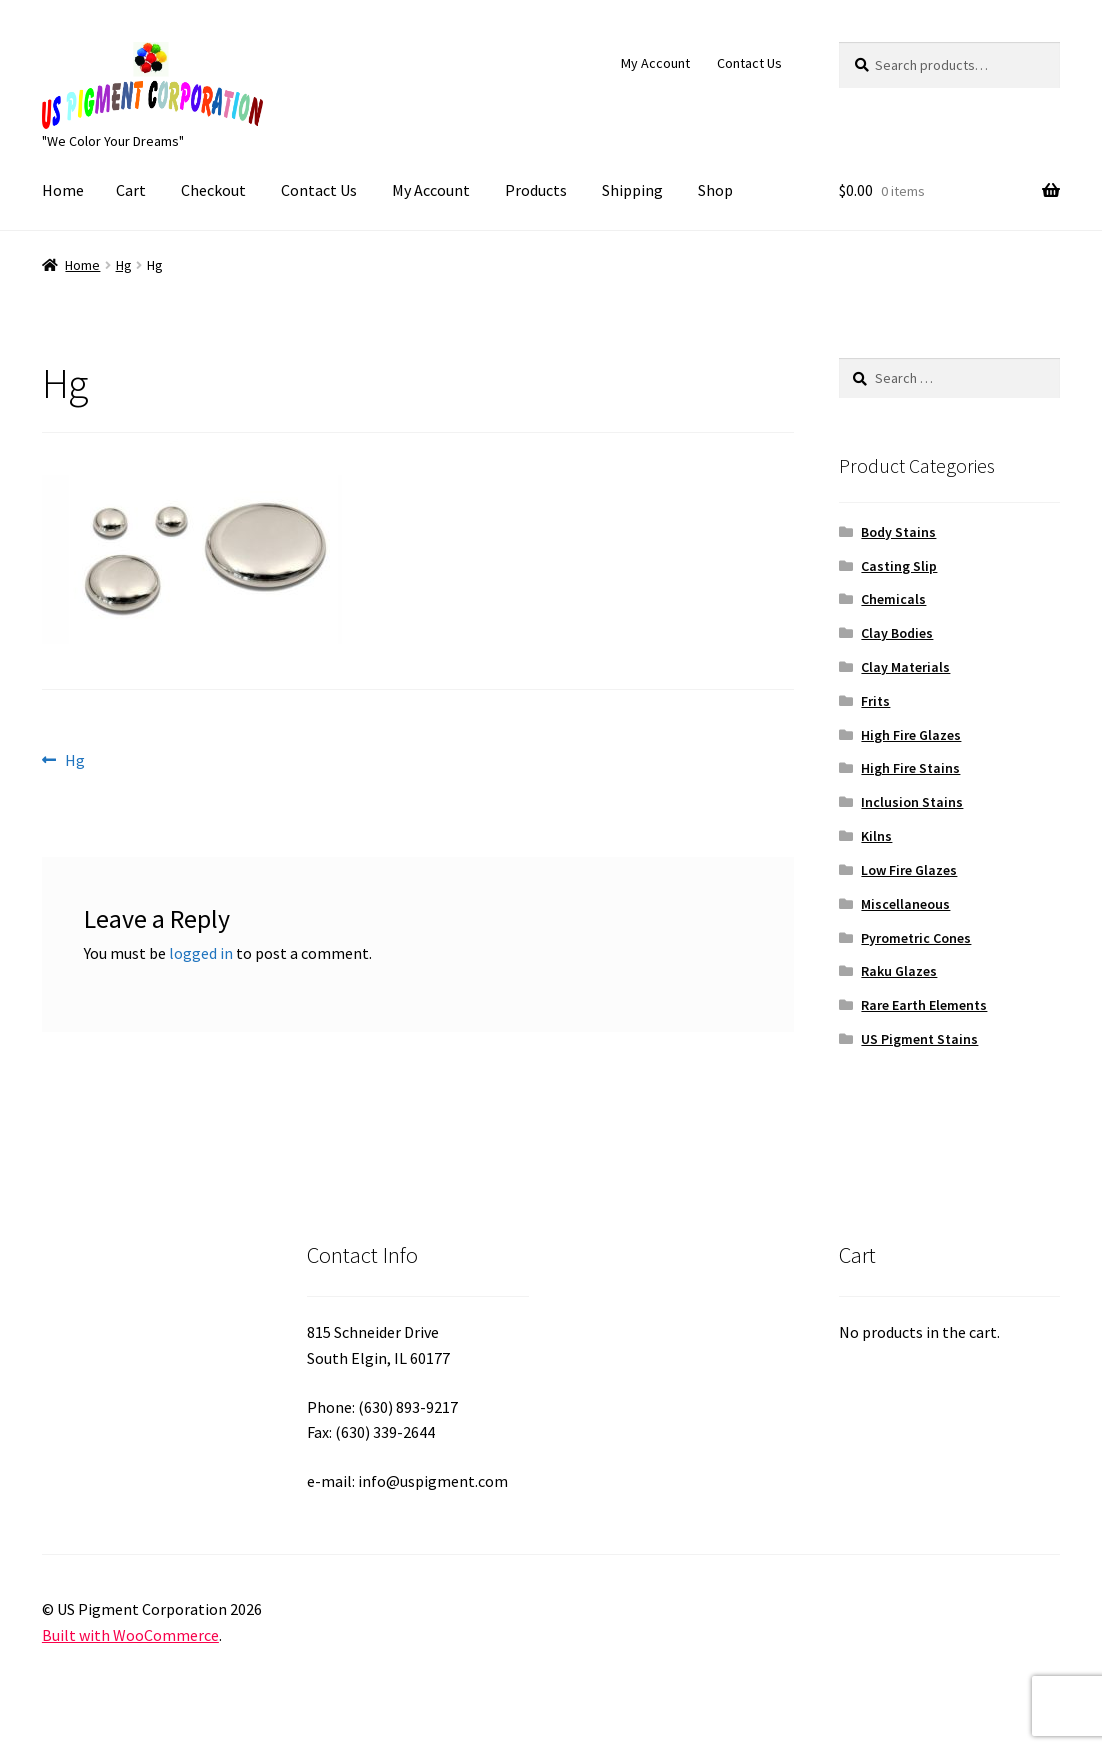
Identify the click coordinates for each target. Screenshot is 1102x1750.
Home (63, 190)
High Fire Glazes (911, 735)
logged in (201, 953)
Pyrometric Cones (916, 938)
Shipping (632, 190)
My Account (655, 63)
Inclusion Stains (912, 802)
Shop (715, 190)
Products (536, 190)
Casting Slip (899, 566)
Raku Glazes (899, 971)
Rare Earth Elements (924, 1005)
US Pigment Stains (919, 1039)
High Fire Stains (910, 768)
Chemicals (893, 599)
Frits (875, 701)
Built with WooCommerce (130, 1635)
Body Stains (898, 532)
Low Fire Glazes (909, 870)
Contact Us (749, 63)
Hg (124, 265)
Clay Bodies (897, 633)
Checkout (213, 190)
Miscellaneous (905, 904)
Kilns (876, 836)
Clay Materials (905, 667)
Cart (131, 190)
